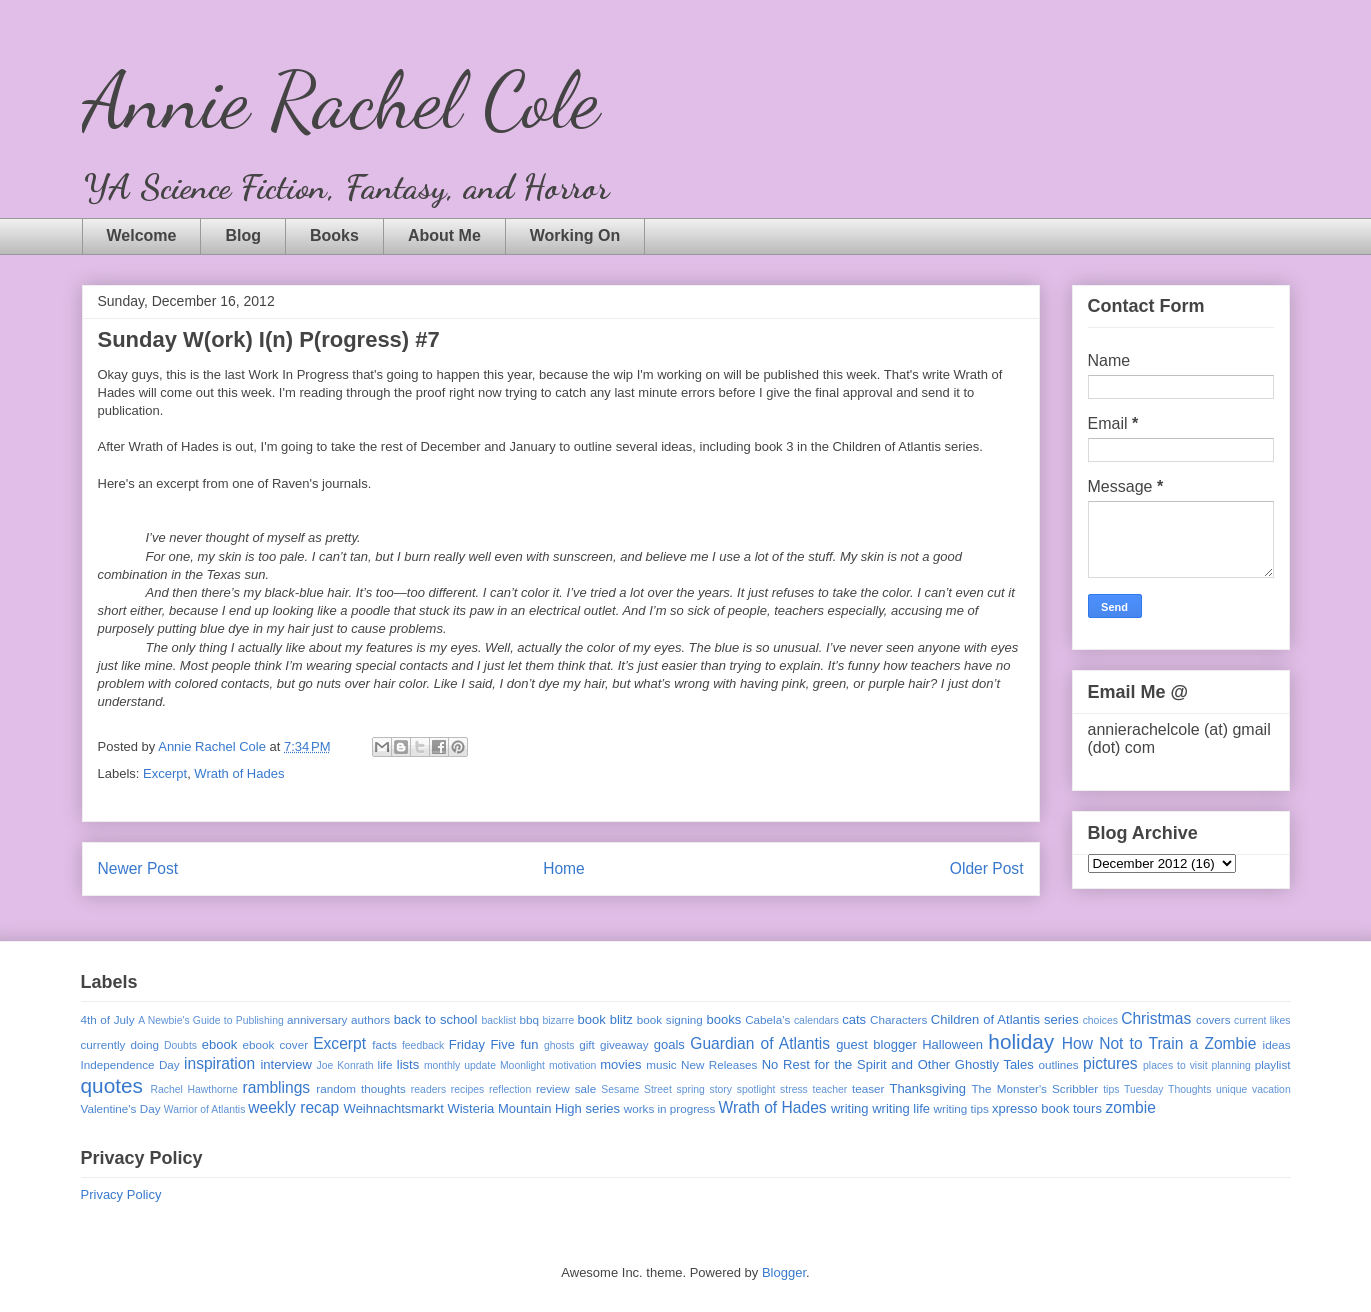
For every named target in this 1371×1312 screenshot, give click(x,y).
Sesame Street (636, 1089)
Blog (243, 235)
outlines (1058, 1064)
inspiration (219, 1063)
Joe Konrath (344, 1065)
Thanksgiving (927, 1088)
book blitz (605, 1019)
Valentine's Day (121, 1108)
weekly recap (293, 1107)
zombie (1131, 1107)
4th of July (108, 1019)
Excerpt (165, 773)
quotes (112, 1085)
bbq (529, 1019)
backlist (498, 1020)
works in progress (670, 1108)
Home (564, 868)
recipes (468, 1089)
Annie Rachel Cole (340, 100)
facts (384, 1044)
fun (529, 1044)
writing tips (961, 1108)
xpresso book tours (1047, 1108)
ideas (1277, 1044)
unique (1231, 1089)
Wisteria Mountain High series (533, 1108)
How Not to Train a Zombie (1159, 1043)
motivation (572, 1065)
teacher (830, 1089)
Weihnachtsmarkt (394, 1108)
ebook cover (276, 1044)
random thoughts (361, 1088)
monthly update (460, 1065)
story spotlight (742, 1089)
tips (1111, 1089)
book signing (670, 1019)
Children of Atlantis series (1005, 1019)
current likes (1262, 1020)
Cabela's (767, 1019)
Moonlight (522, 1065)
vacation (1271, 1089)
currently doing (120, 1044)
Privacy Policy (121, 1194)
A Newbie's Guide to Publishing (211, 1020)
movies (620, 1064)
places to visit (1175, 1065)
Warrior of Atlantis (205, 1109)
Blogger (784, 1272)
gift (587, 1044)
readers (428, 1089)
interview (285, 1064)
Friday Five (482, 1044)
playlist (1273, 1064)
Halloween (952, 1044)
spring (690, 1089)
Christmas (1156, 1018)
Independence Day (130, 1064)
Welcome (142, 235)
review (553, 1088)
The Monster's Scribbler (1034, 1088)
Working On (575, 235)
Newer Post (138, 868)
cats (854, 1019)
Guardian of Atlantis (760, 1043)
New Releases (719, 1064)
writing (850, 1108)
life (385, 1064)
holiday (1021, 1041)
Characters (898, 1019)
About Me (444, 235)
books (723, 1019)
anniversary (317, 1019)
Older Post (987, 868)
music (661, 1064)
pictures (1110, 1063)
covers (1213, 1019)
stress (794, 1089)
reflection (510, 1089)
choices (1100, 1020)
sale (585, 1088)
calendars (816, 1020)
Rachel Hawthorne (194, 1089)
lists (408, 1064)
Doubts (180, 1045)
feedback (423, 1045)
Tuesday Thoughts (1167, 1089)
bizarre (559, 1020)
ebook (219, 1044)
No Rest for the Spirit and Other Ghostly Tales (898, 1064)
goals (669, 1044)
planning (1231, 1065)
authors (370, 1019)
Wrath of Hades (239, 773)
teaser (868, 1088)
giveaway (624, 1044)
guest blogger (876, 1044)
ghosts (559, 1045)
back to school (436, 1019)
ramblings (277, 1087)
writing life (901, 1108)
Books (334, 235)
